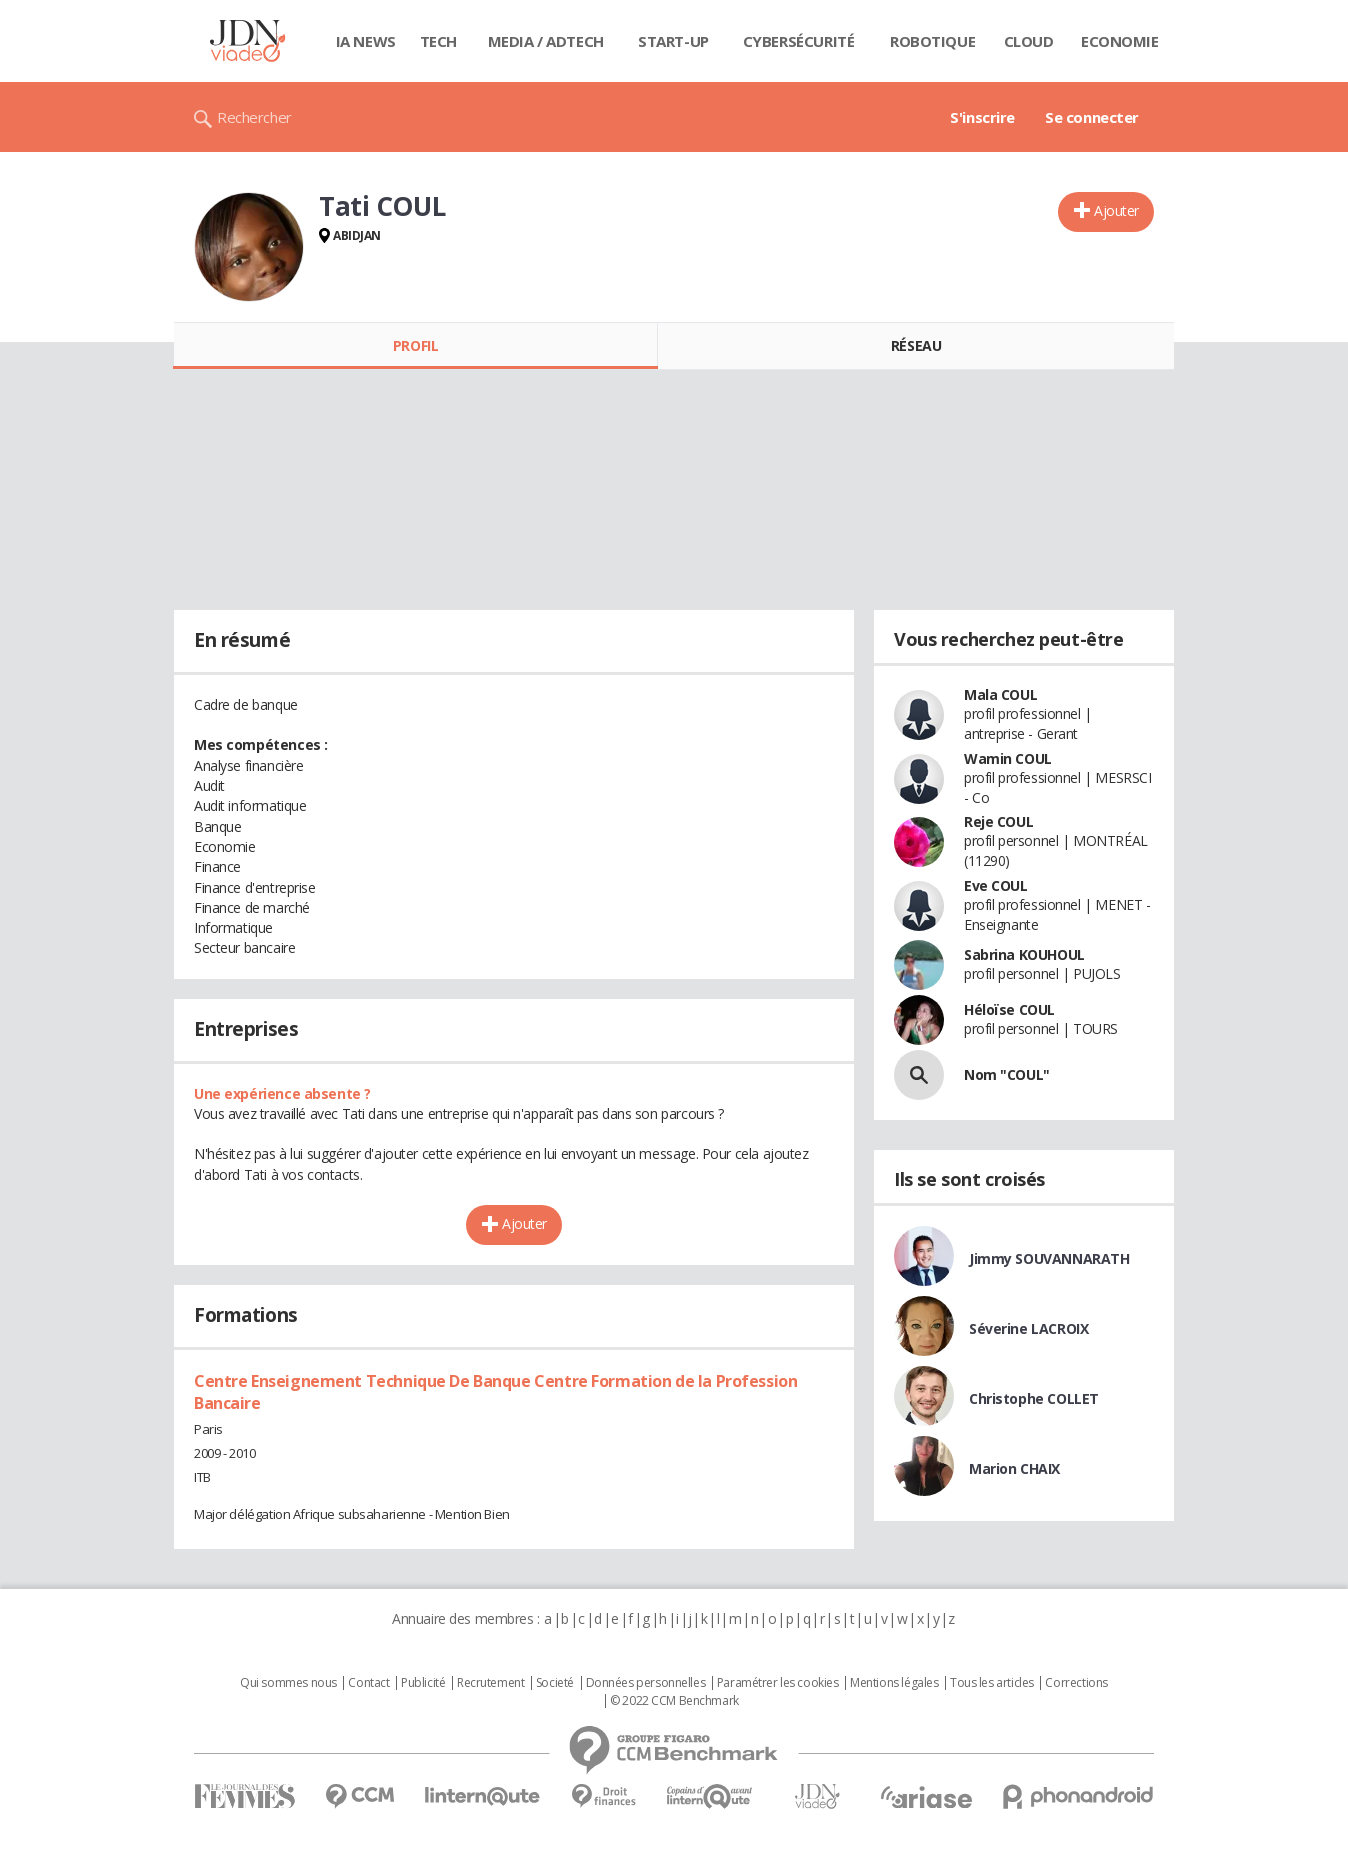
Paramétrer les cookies (778, 1683)
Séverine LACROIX (1028, 1328)
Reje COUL (998, 821)
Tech (438, 41)
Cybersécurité (799, 41)
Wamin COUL (1008, 758)
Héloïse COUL (1009, 1009)
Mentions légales (894, 1683)
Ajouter (1116, 210)
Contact (368, 1683)
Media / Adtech (546, 41)
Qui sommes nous (288, 1683)
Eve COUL (996, 885)
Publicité (423, 1683)
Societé (555, 1683)
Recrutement (490, 1683)
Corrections (1076, 1683)
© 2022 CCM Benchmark (674, 1701)
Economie (1120, 41)
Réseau (916, 345)
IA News (366, 41)
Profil (415, 345)
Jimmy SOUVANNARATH (1049, 1258)
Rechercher (254, 117)
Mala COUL (1000, 694)
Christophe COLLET (1034, 1398)
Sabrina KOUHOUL (1024, 954)
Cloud (1029, 41)
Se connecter (1092, 117)
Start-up (673, 41)
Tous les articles (992, 1683)
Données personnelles (646, 1683)
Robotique (932, 41)
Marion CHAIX (1014, 1468)
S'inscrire (982, 117)
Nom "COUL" (1007, 1074)
